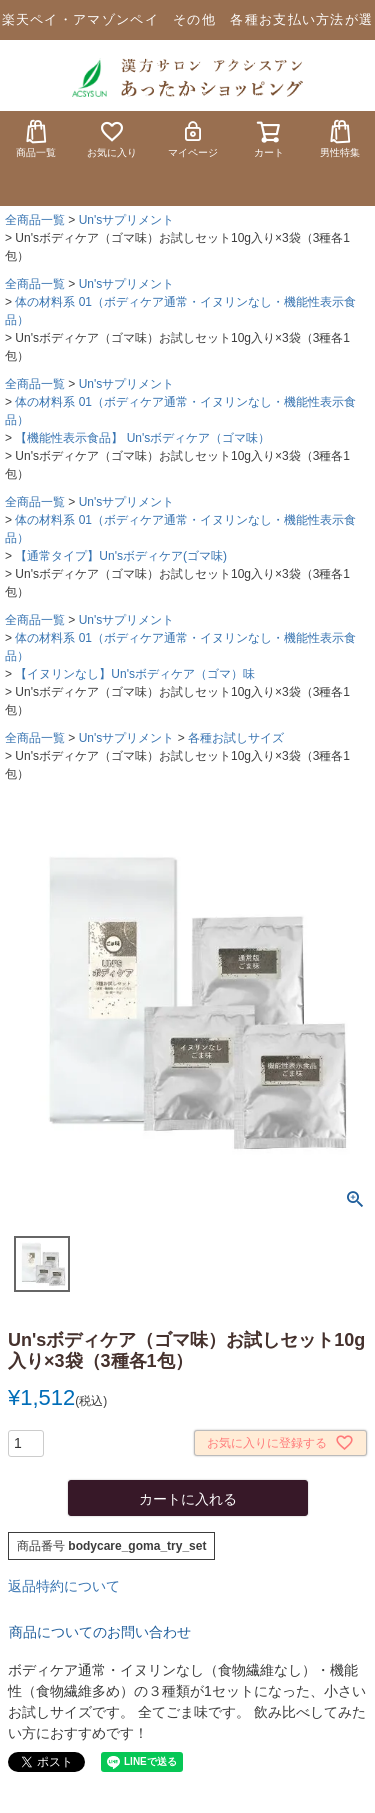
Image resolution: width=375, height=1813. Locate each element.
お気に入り (112, 138)
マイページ (193, 138)
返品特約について (64, 1586)
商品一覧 (36, 138)
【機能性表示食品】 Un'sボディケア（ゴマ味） (142, 438)
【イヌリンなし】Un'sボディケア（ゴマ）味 (135, 674)
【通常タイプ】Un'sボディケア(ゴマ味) (121, 556)
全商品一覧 (35, 220)
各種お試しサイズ (236, 738)
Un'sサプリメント (127, 220)
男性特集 (340, 138)
